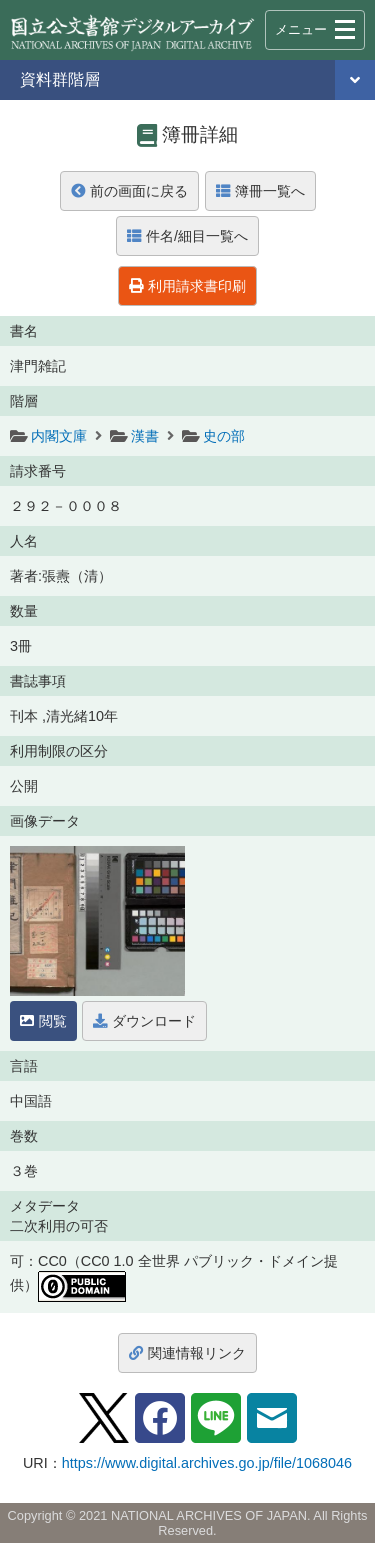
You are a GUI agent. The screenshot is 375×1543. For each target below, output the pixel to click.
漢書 (145, 436)
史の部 (224, 436)
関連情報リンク (187, 1353)
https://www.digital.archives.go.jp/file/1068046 (207, 1463)
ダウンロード (144, 1021)
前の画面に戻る (129, 191)
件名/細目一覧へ (187, 236)
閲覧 (43, 1021)
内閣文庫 (59, 436)
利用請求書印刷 (187, 286)
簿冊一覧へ (260, 191)
